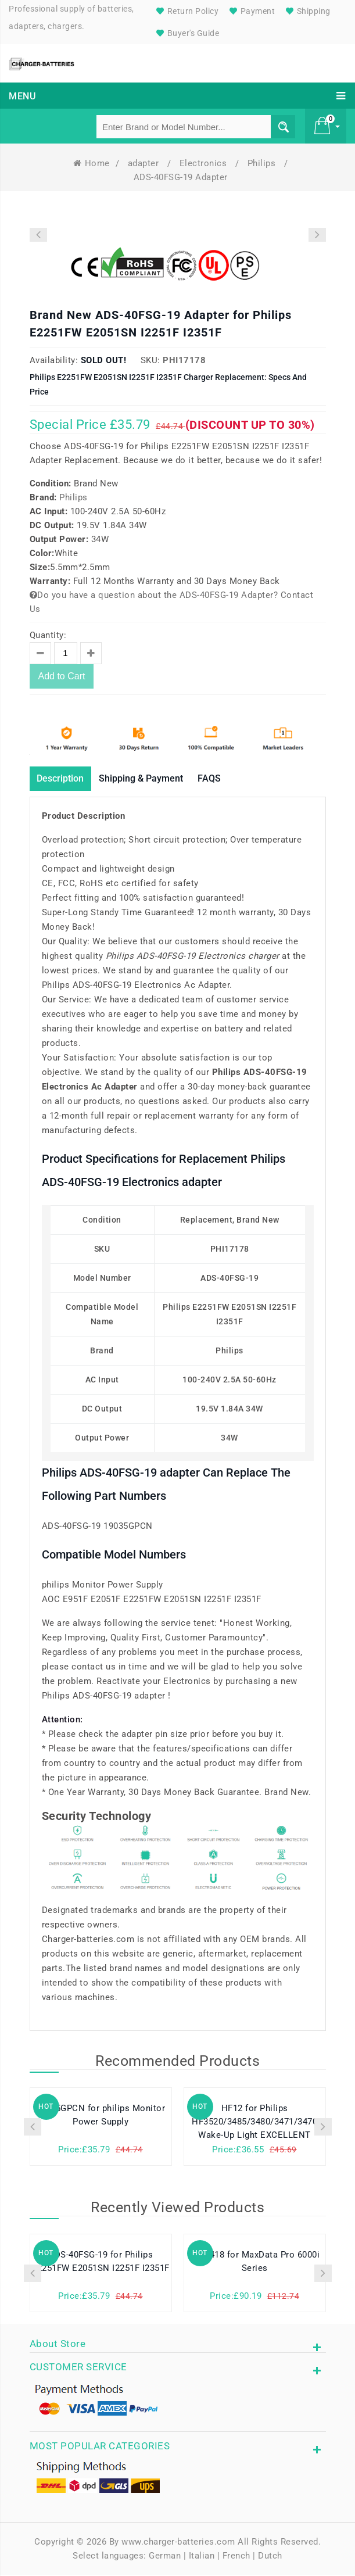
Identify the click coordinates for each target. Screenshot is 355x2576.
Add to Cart (61, 676)
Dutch (270, 2557)
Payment (251, 11)
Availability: (54, 360)
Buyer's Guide (186, 33)
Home (91, 163)
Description (65, 779)
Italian (202, 2557)
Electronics (205, 163)
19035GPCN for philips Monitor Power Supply (101, 2117)
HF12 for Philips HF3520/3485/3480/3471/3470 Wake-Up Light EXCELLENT (254, 2124)
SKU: (150, 360)
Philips (263, 163)
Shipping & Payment (156, 779)
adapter (145, 163)
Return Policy (185, 11)
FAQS (233, 779)
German (165, 2557)
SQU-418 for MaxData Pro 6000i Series (254, 2263)
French (236, 2557)
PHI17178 (184, 360)
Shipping (307, 11)
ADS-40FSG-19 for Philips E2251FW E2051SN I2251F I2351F (100, 2263)
